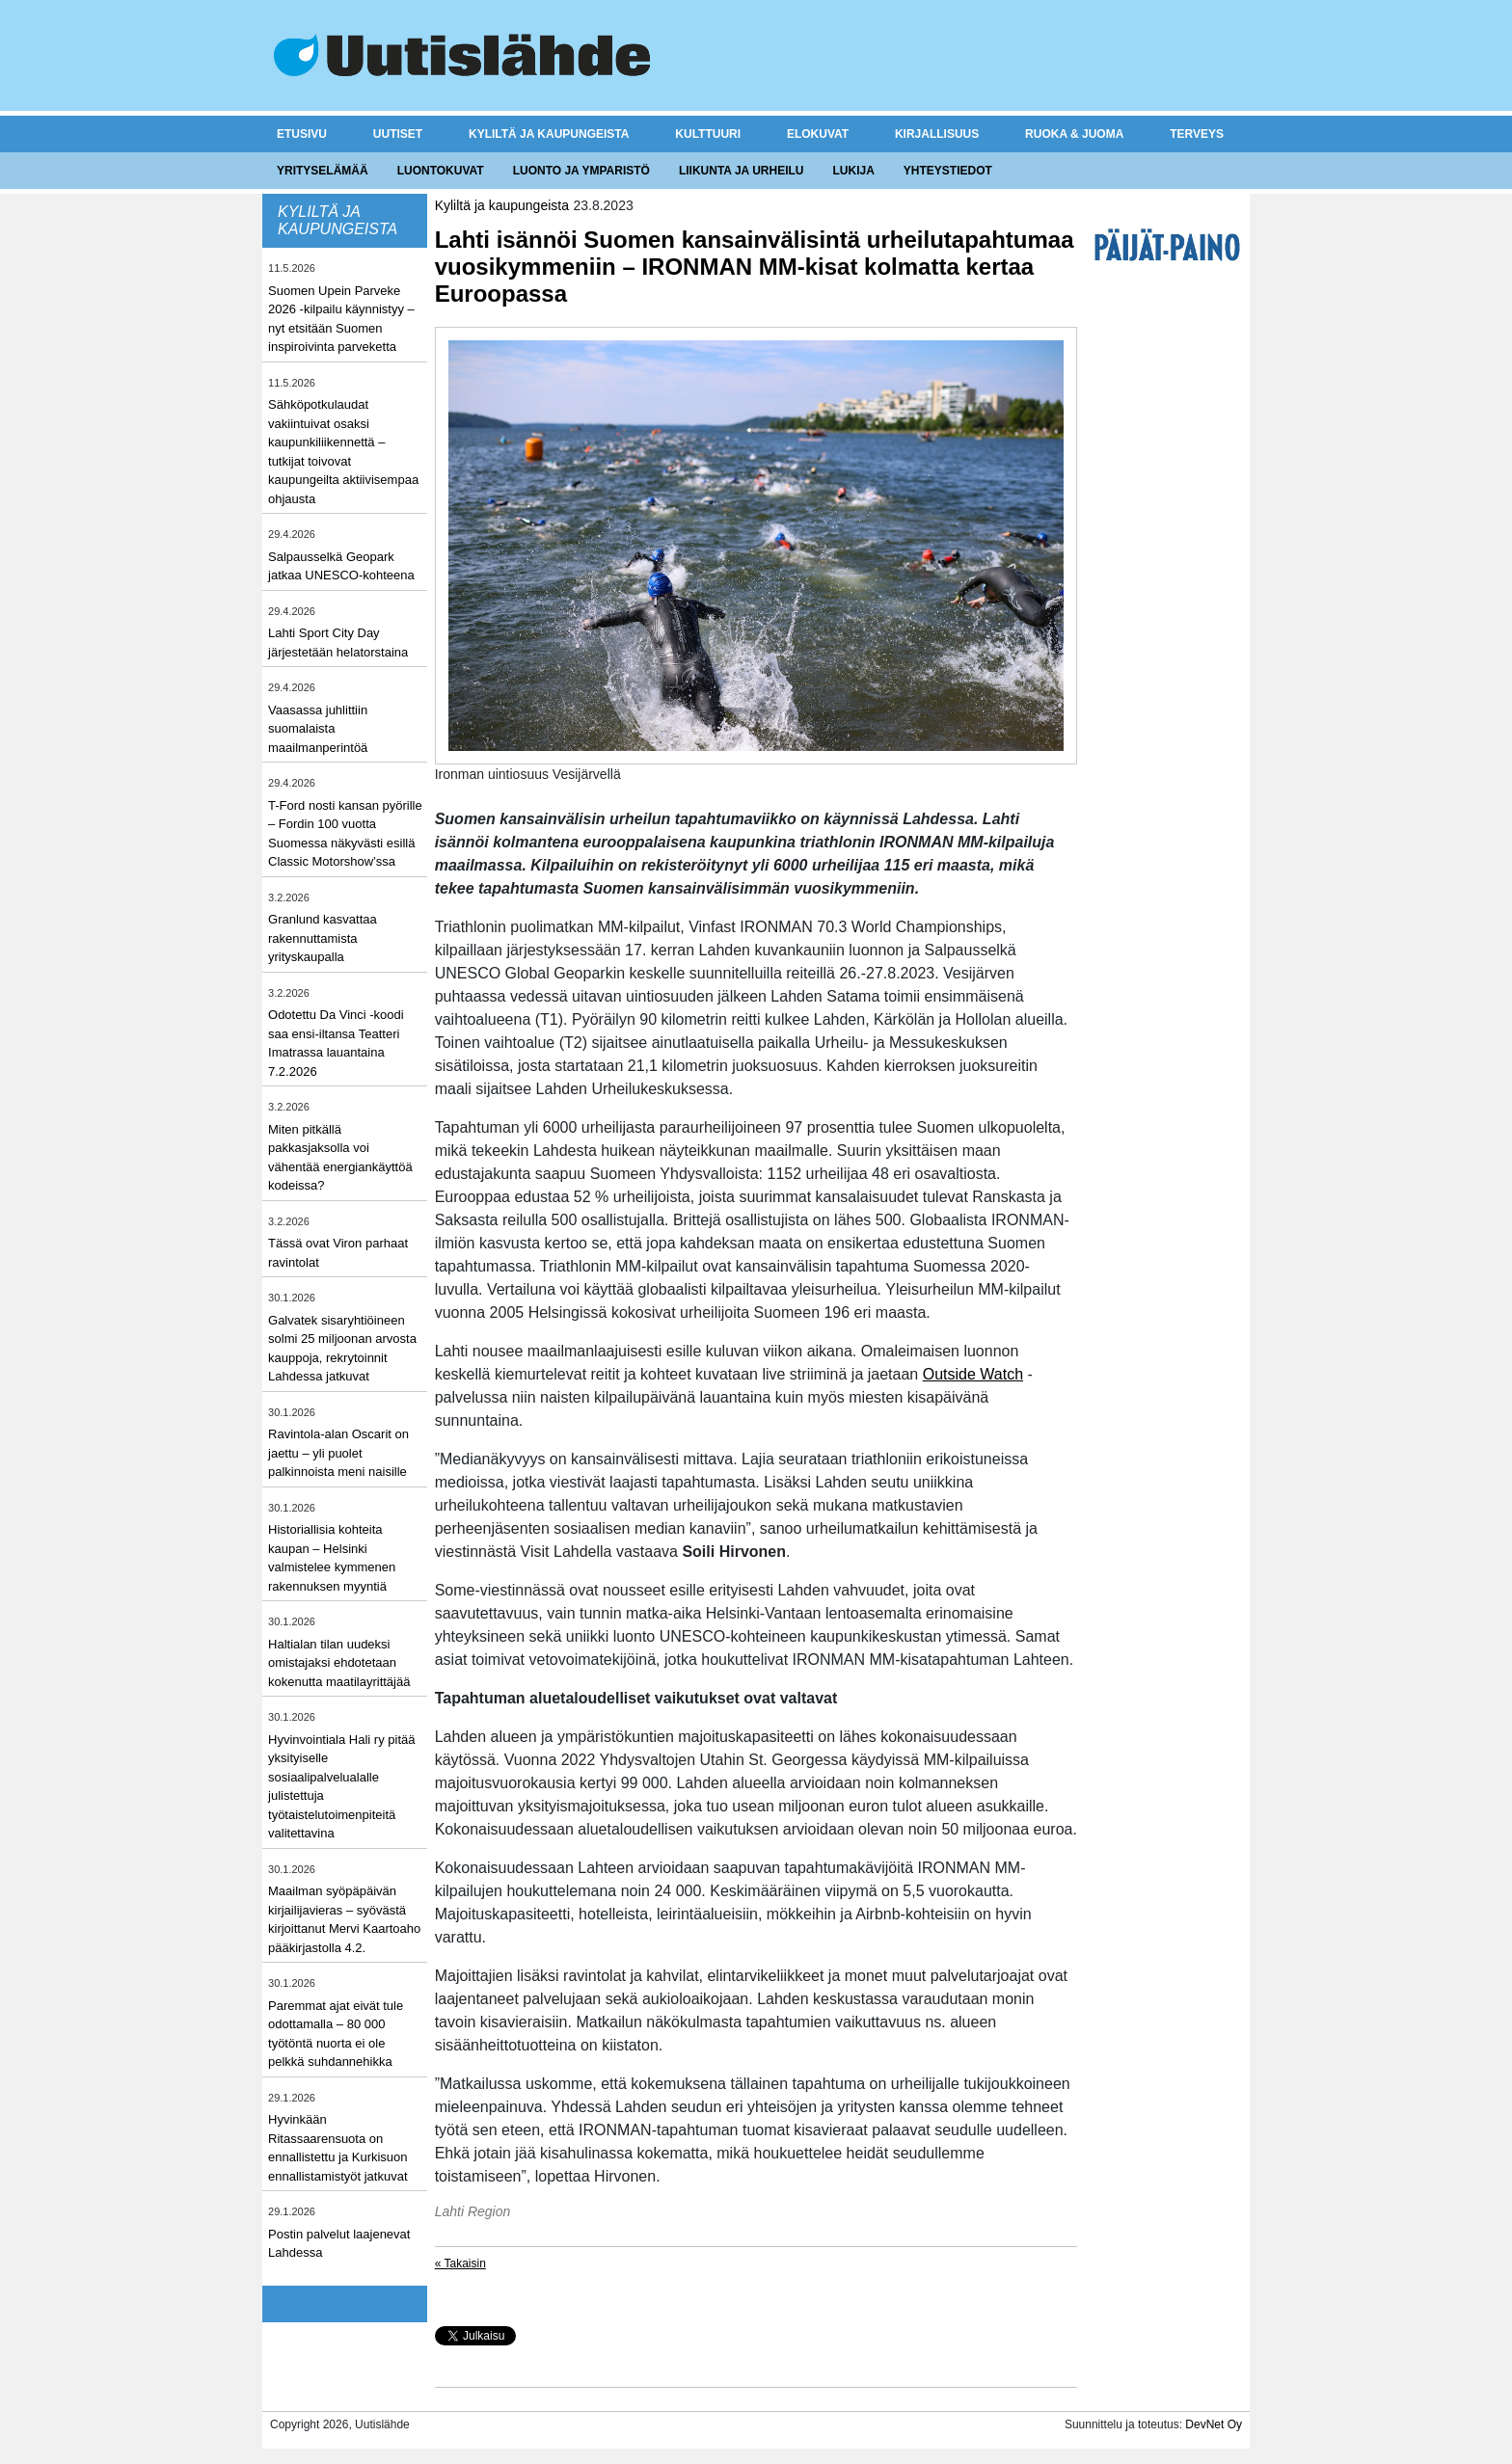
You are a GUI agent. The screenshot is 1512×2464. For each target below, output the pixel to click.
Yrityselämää (322, 170)
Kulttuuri (708, 134)
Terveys (1197, 134)
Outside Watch (973, 1374)
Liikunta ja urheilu (741, 170)
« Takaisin (460, 2263)
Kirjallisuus (937, 134)
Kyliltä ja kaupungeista (549, 134)
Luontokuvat (440, 170)
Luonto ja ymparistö (581, 170)
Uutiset (397, 134)
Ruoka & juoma (1074, 134)
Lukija (853, 170)
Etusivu (302, 134)
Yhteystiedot (948, 170)
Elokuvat (818, 134)
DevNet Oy (1213, 2424)
